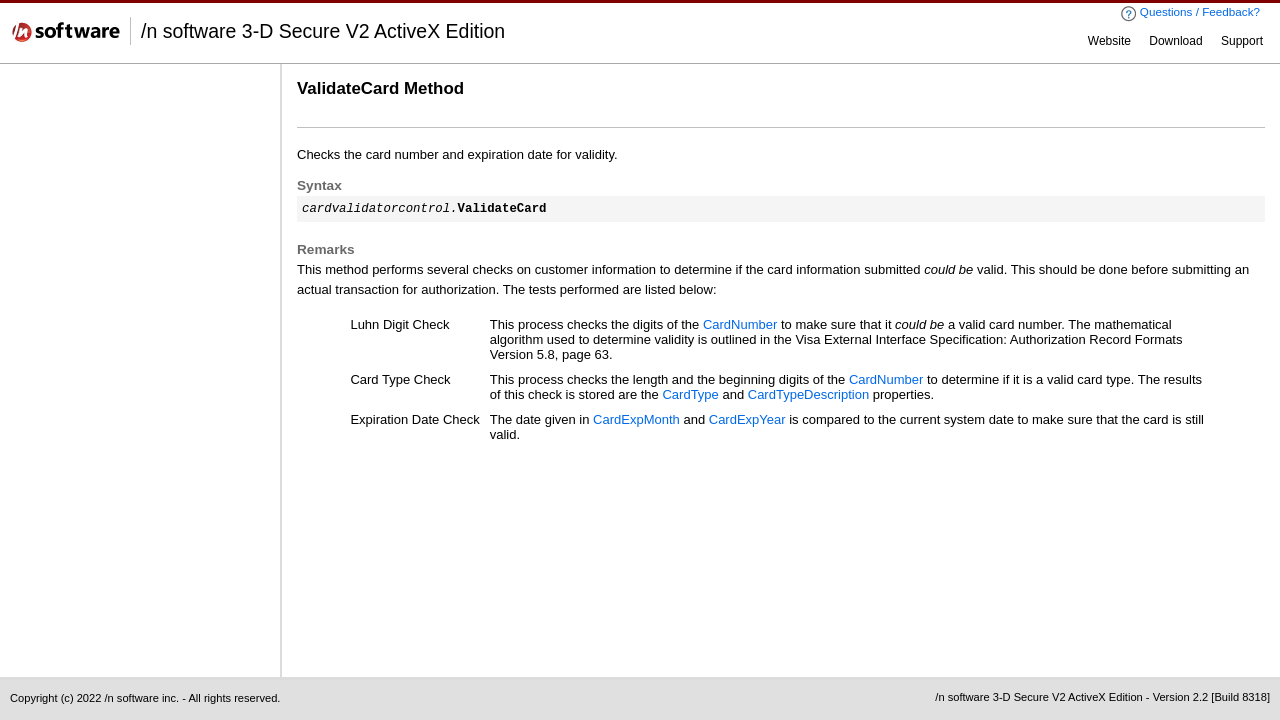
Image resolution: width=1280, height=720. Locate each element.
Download (1175, 41)
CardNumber (740, 324)
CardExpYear (747, 419)
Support (1242, 41)
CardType (690, 394)
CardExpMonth (636, 419)
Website (1109, 41)
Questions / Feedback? (1190, 13)
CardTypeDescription (808, 394)
